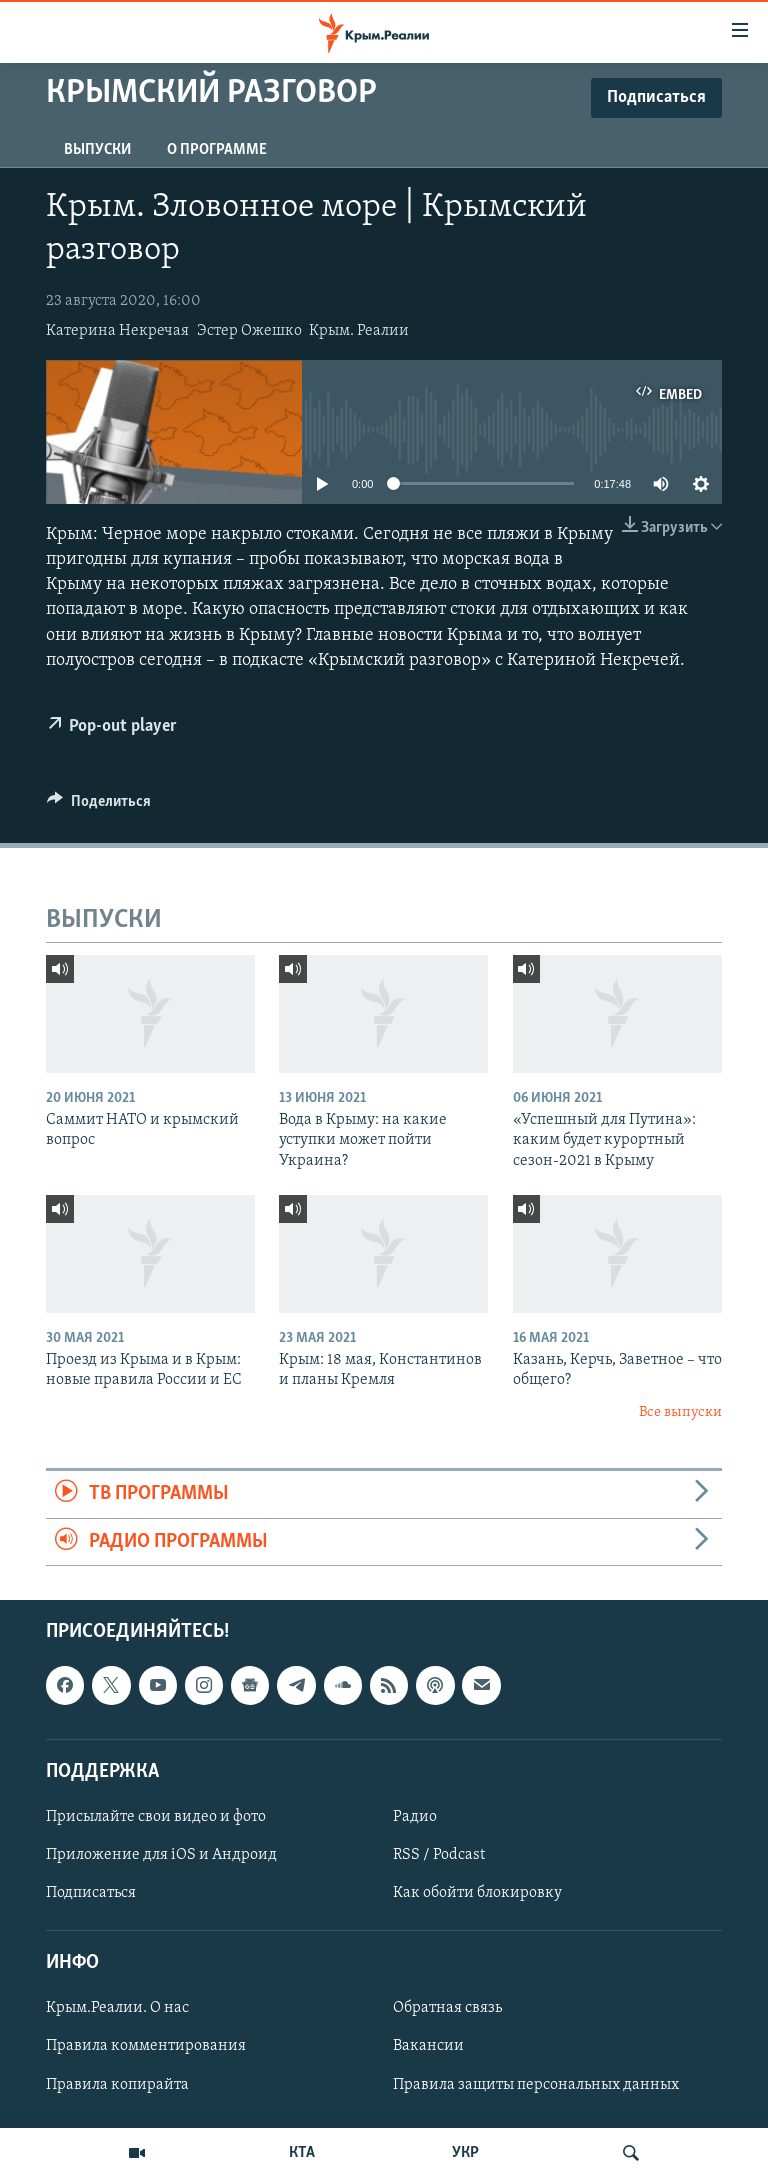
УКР (465, 2153)
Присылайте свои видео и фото (156, 1817)
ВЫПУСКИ (97, 150)
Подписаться (91, 1893)
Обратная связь (447, 2008)
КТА (302, 2153)
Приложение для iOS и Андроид (161, 1855)
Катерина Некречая (117, 331)
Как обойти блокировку (477, 1893)
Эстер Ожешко (249, 331)
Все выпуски (680, 1412)
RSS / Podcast (439, 1855)
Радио (415, 1817)
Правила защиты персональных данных (536, 2085)
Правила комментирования (146, 2046)
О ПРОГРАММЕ (217, 150)
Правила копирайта (117, 2085)
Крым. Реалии (359, 331)
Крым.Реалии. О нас (117, 2008)
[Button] (99, 806)
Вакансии (428, 2046)
